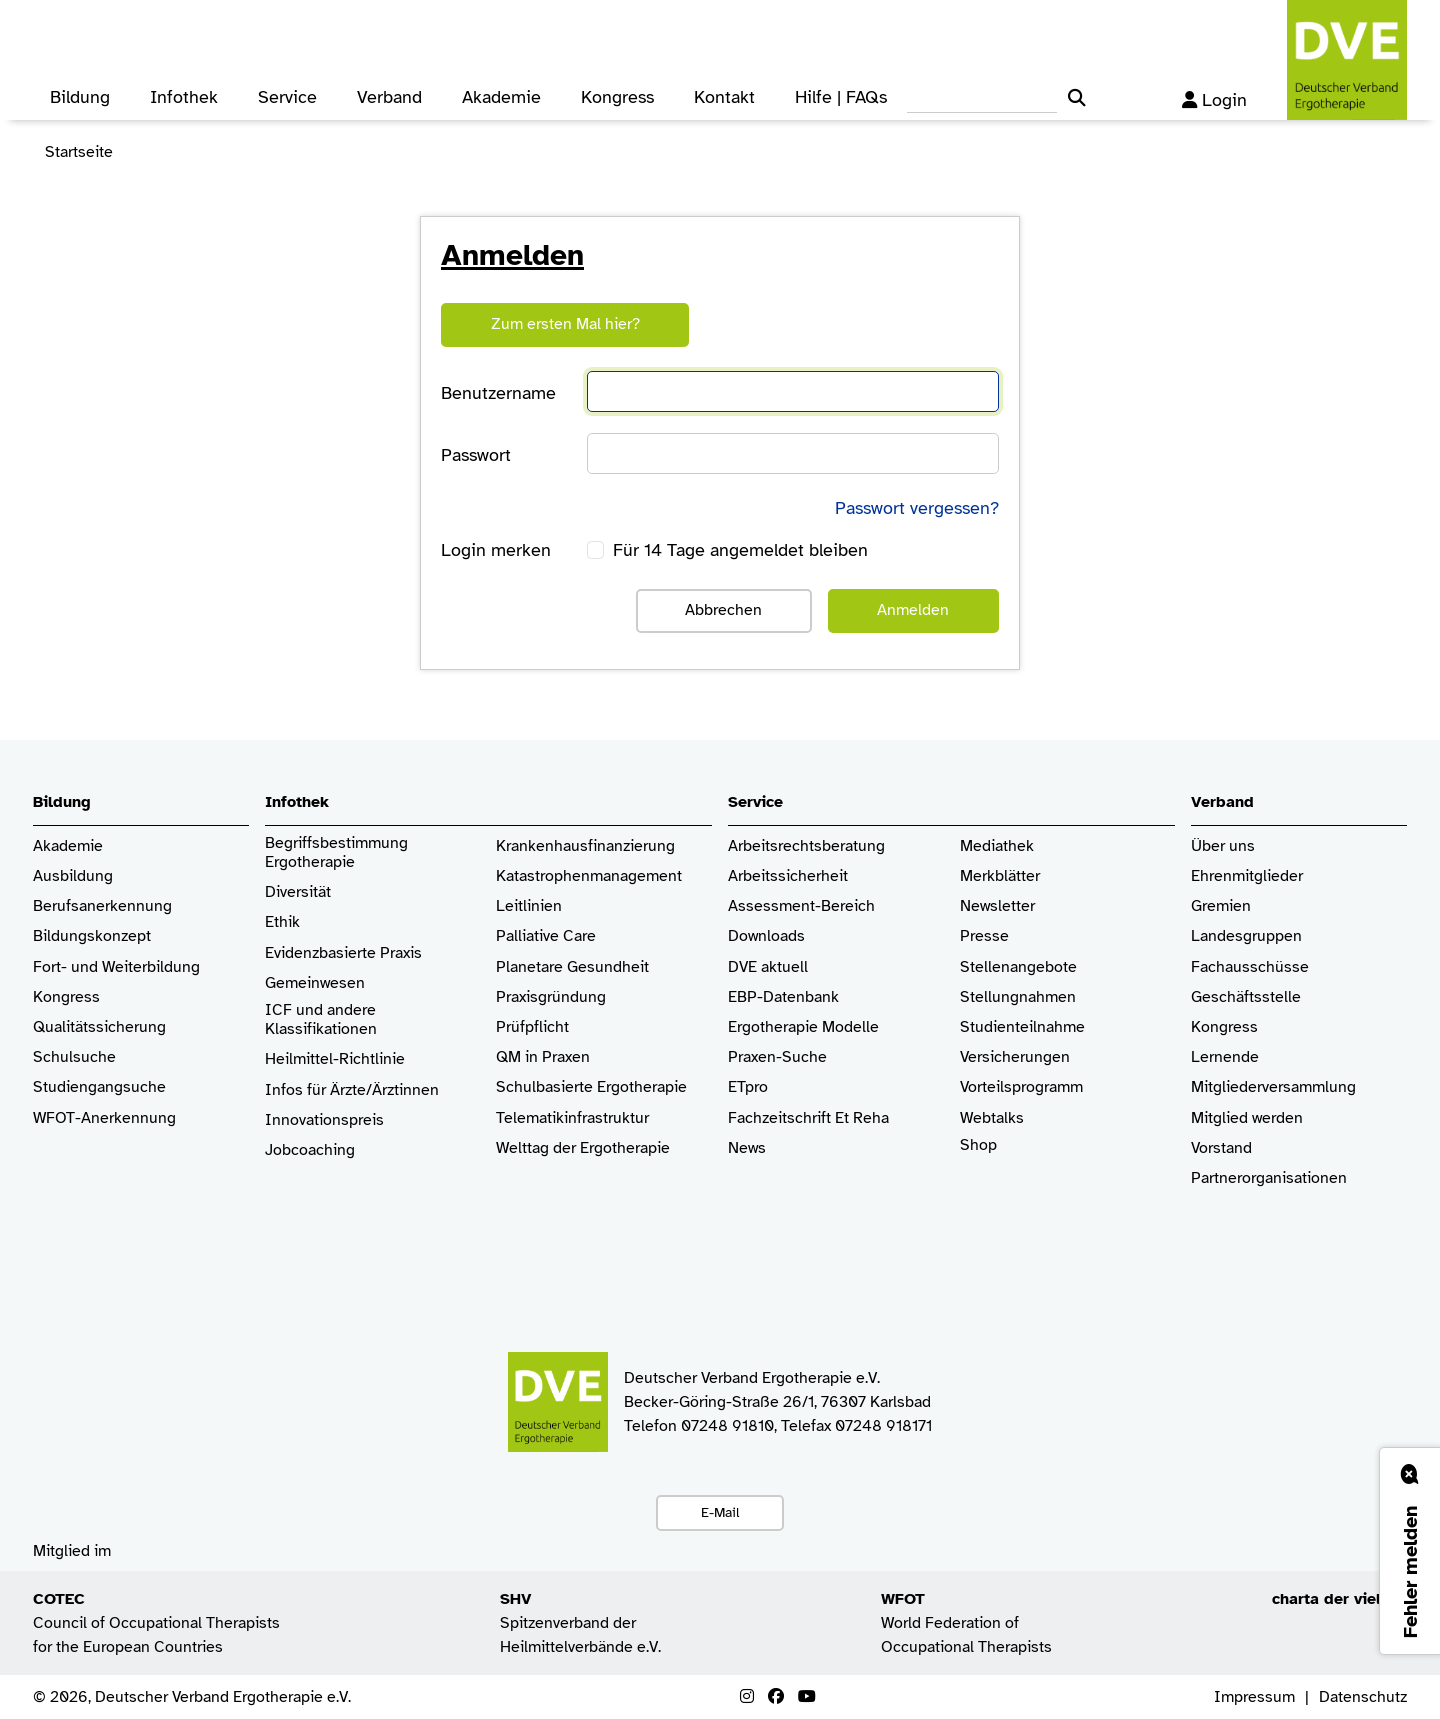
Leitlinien (529, 906)
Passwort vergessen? (917, 508)
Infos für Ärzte (315, 1090)
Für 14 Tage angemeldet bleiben (740, 550)
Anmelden (913, 610)
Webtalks (992, 1118)
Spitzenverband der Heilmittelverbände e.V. (580, 1623)
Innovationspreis (324, 1120)
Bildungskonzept (92, 936)
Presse (984, 936)
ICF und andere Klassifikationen (321, 1020)
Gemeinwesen (315, 983)
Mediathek (997, 846)
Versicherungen (1015, 1057)
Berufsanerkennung (102, 906)
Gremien (1221, 906)
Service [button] (287, 97)
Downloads (766, 936)
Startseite (79, 152)
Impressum (1254, 1697)
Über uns (1223, 846)
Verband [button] (389, 97)
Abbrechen (723, 610)
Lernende (1225, 1057)
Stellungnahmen (1018, 997)
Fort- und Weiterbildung (116, 967)
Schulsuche (74, 1057)
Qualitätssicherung (99, 1027)
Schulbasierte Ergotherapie (591, 1087)
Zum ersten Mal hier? (565, 324)
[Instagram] (747, 1697)
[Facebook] (776, 1697)
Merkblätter (1000, 876)
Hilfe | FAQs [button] (841, 97)
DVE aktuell (768, 967)
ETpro (748, 1087)
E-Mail (720, 1512)
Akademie (68, 846)
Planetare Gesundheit (572, 967)
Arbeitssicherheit (788, 876)
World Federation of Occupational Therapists (966, 1623)
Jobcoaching (310, 1150)
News (747, 1148)
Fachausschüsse (1250, 967)
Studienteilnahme (1022, 1027)
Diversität (298, 892)
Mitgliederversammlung (1273, 1087)
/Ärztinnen (402, 1090)
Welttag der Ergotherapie (583, 1148)
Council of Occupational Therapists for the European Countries (156, 1623)
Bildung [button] (80, 97)
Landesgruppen (1246, 936)
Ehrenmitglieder (1247, 876)
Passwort (476, 455)
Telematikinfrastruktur (572, 1118)
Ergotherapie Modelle (803, 1027)
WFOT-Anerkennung (104, 1118)
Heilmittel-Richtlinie (335, 1059)
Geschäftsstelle (1246, 997)
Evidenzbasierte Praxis (343, 953)
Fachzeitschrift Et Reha (808, 1118)
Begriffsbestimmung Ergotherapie (338, 853)
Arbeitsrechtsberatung (806, 846)
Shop (978, 1155)
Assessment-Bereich (801, 906)
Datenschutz (1363, 1697)
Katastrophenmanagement (589, 876)
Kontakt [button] (724, 97)
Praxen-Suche (777, 1057)
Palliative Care (546, 936)
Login (1214, 100)
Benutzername (498, 393)
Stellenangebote (1018, 967)
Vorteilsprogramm (1021, 1087)
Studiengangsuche (99, 1087)
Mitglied (1219, 1118)
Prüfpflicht (532, 1027)
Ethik (282, 922)
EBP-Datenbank (783, 997)
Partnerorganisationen (1269, 1178)
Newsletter (997, 906)
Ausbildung (73, 876)
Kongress (66, 997)
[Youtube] (807, 1697)
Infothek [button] (184, 97)
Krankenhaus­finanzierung (585, 846)
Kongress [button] (617, 97)
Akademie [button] (501, 97)
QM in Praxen (543, 1057)
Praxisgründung (551, 997)
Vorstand (1221, 1148)
